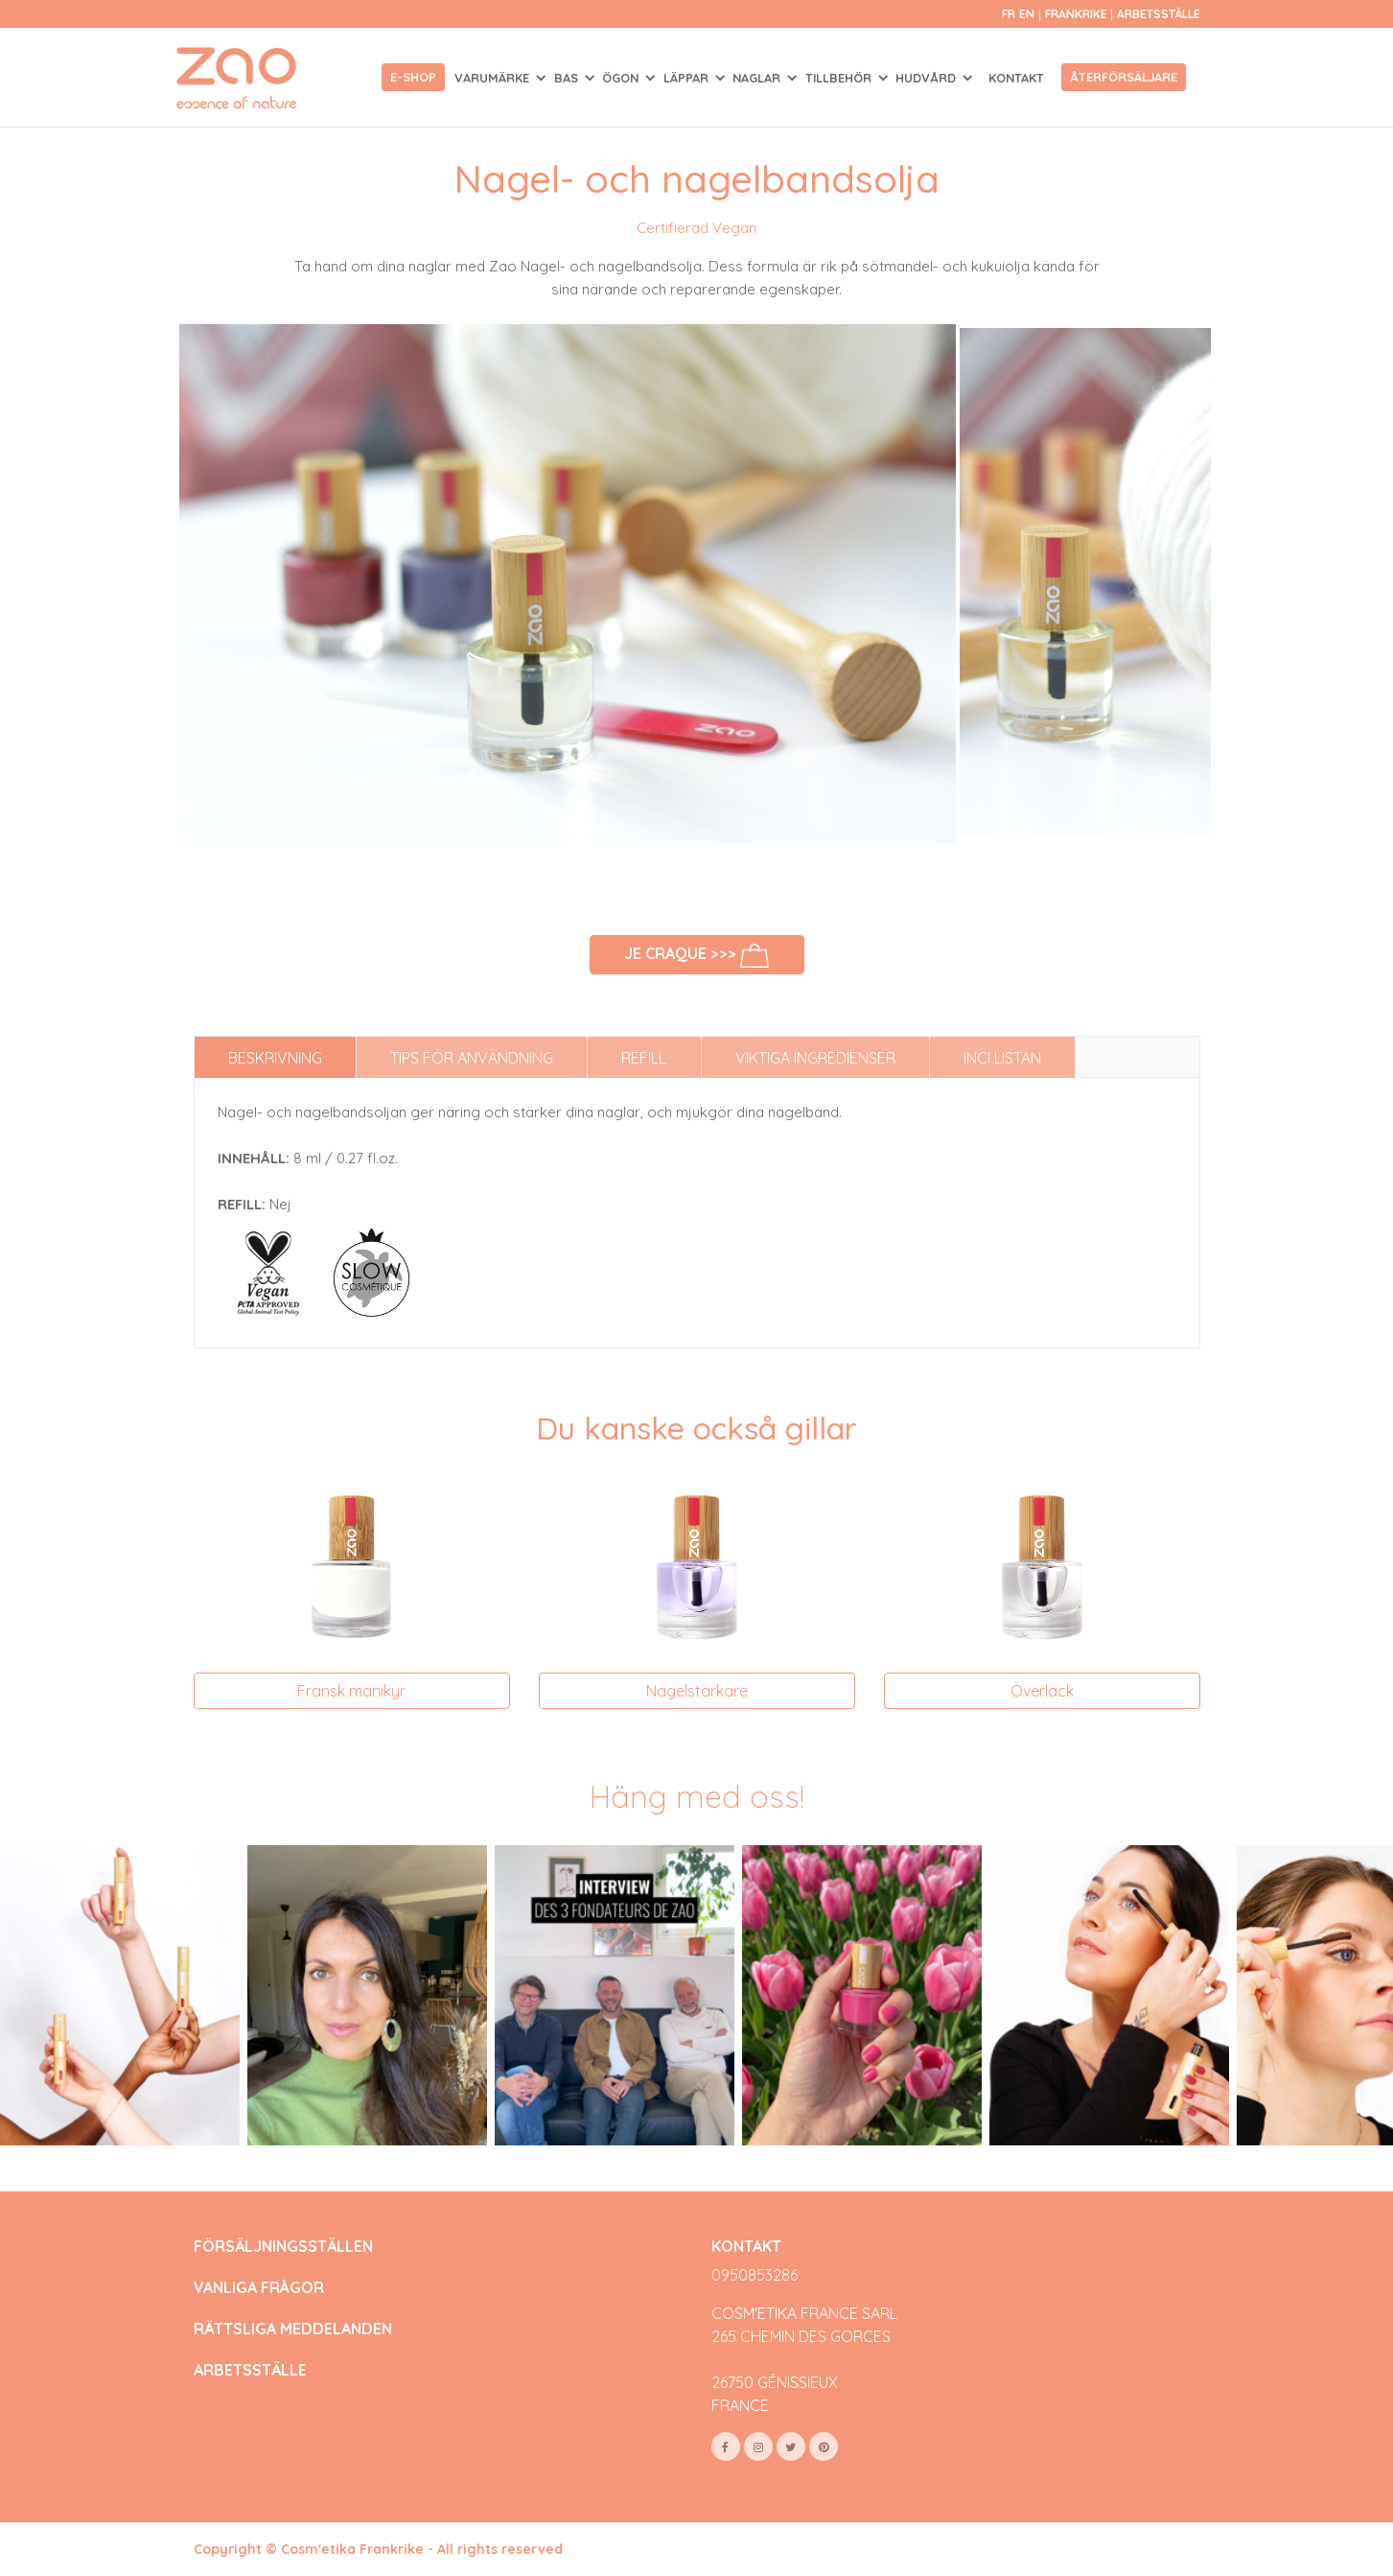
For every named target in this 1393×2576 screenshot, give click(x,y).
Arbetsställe (1158, 14)
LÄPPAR (687, 77)
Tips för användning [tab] (471, 1057)
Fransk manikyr (351, 1690)
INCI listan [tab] (1002, 1057)
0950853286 (754, 2274)
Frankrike (1077, 14)
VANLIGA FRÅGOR (259, 2288)
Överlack (1042, 1690)
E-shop (413, 76)
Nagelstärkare (697, 1690)
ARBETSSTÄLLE (250, 2370)
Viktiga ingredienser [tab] (815, 1057)
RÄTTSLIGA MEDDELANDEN (293, 2329)
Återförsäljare (1123, 76)
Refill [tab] (643, 1057)
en (1026, 14)
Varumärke (493, 77)
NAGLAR (758, 77)
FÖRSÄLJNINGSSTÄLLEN (283, 2246)
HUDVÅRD (927, 77)
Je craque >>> (696, 956)
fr (1008, 14)
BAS (568, 77)
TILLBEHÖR (840, 77)
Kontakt (1016, 77)
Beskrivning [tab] (275, 1057)
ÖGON (622, 77)
